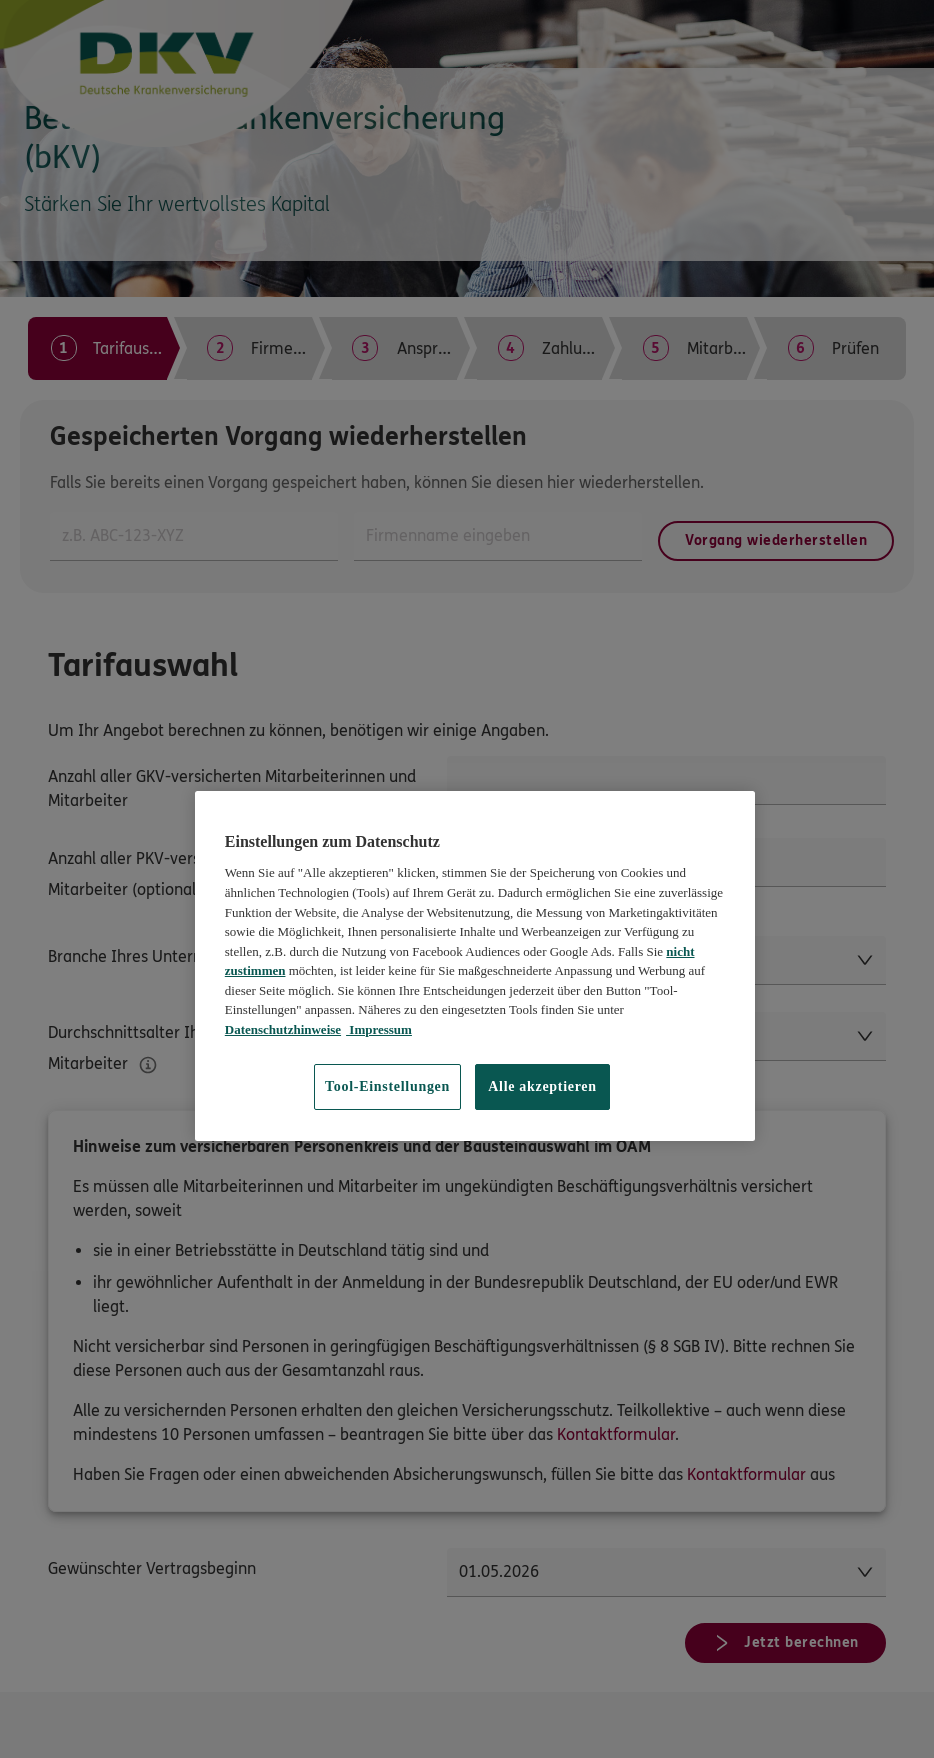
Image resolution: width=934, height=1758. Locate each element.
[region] (475, 966)
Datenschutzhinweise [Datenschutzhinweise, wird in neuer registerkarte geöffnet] (283, 1029)
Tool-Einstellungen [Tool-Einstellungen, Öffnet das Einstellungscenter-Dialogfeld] (387, 1086)
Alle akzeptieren (542, 1086)
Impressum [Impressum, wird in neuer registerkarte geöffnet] (379, 1029)
